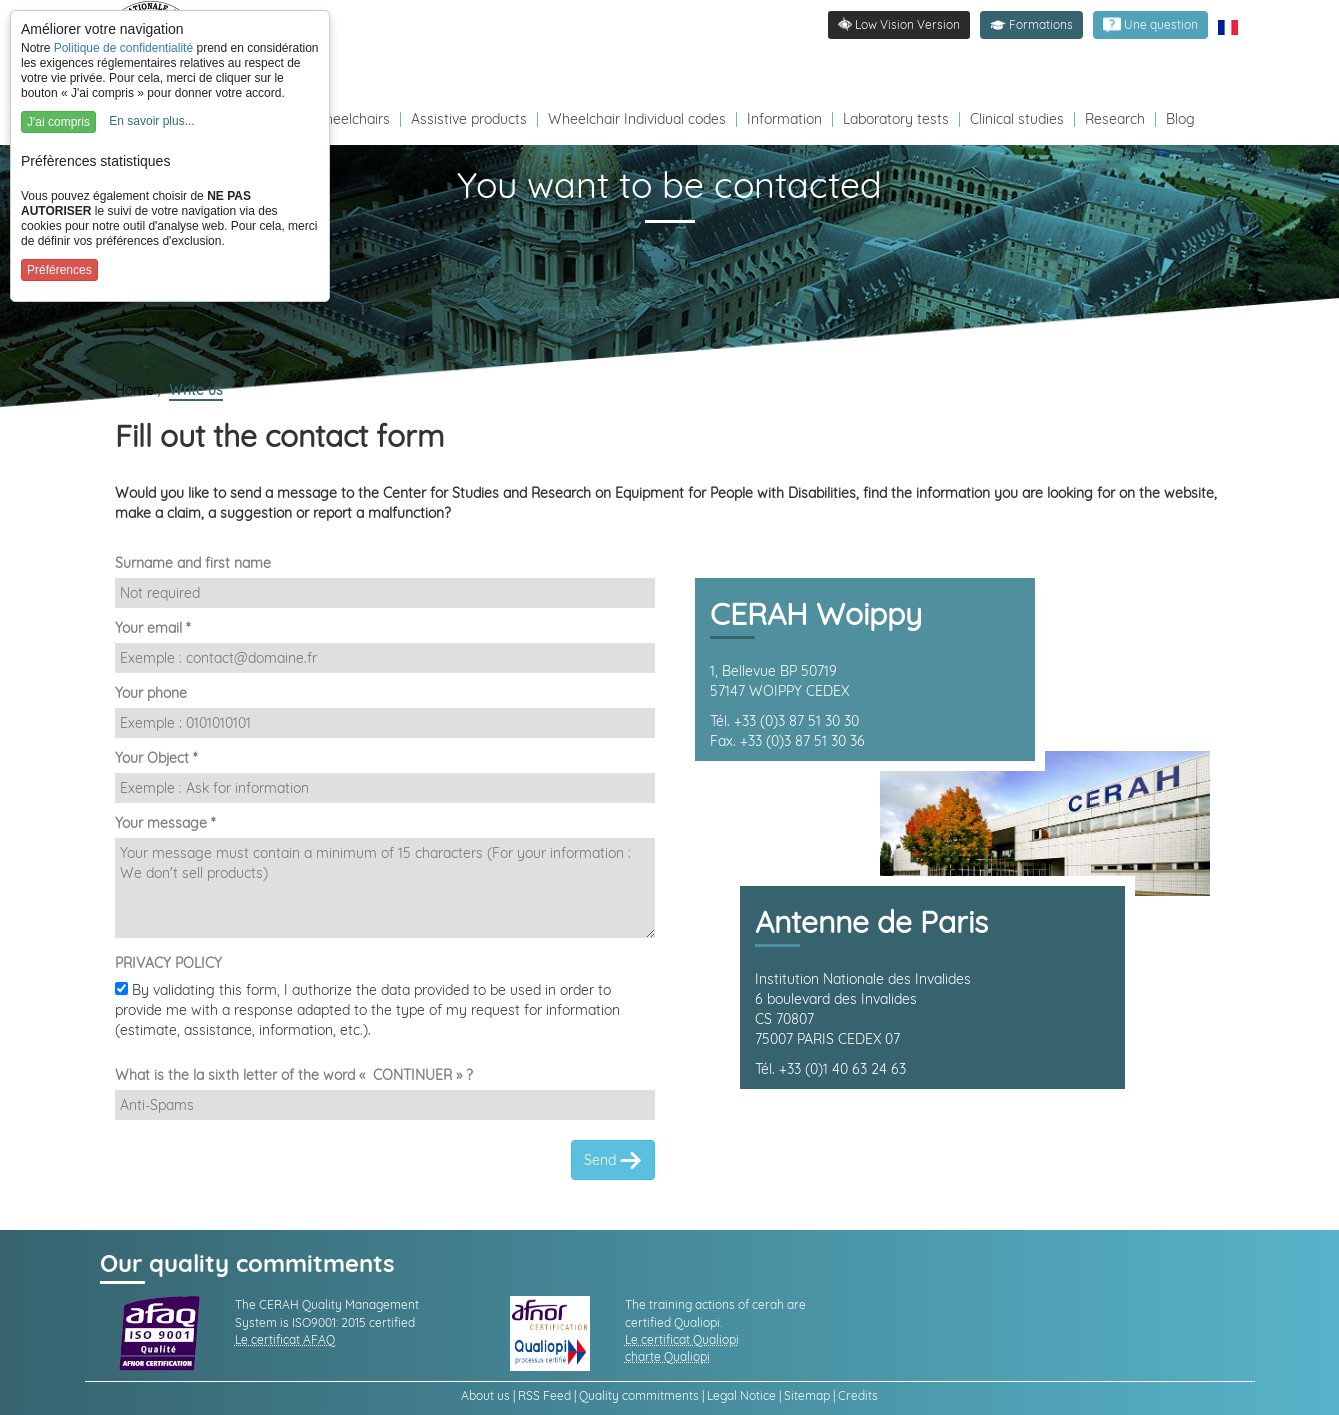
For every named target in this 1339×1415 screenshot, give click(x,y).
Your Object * (156, 758)
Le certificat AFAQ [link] (285, 1339)
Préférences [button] (59, 270)
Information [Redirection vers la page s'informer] (784, 119)
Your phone (151, 693)
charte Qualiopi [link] (667, 1356)
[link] (1150, 25)
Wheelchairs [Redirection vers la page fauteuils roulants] (350, 119)
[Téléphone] (385, 723)
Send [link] (613, 1161)
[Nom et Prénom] (385, 593)
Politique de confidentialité (123, 48)
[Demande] (385, 888)
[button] (1031, 25)
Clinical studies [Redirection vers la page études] (1017, 119)
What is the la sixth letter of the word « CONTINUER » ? (294, 1075)
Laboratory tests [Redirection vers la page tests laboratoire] (896, 119)
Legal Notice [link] (741, 1395)
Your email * (152, 628)
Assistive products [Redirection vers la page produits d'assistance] (469, 119)
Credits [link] (858, 1395)
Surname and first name (193, 563)
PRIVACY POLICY (168, 963)
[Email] (385, 658)
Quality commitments (639, 1395)
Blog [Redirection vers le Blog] (1180, 119)
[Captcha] (385, 1105)
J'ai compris (58, 122)
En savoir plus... (151, 121)
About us (485, 1395)
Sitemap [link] (807, 1395)
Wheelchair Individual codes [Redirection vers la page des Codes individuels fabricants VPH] (637, 119)
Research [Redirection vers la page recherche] (1115, 119)
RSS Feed (544, 1395)
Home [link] (136, 390)
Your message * (165, 823)
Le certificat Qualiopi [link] (682, 1339)
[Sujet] (385, 788)
